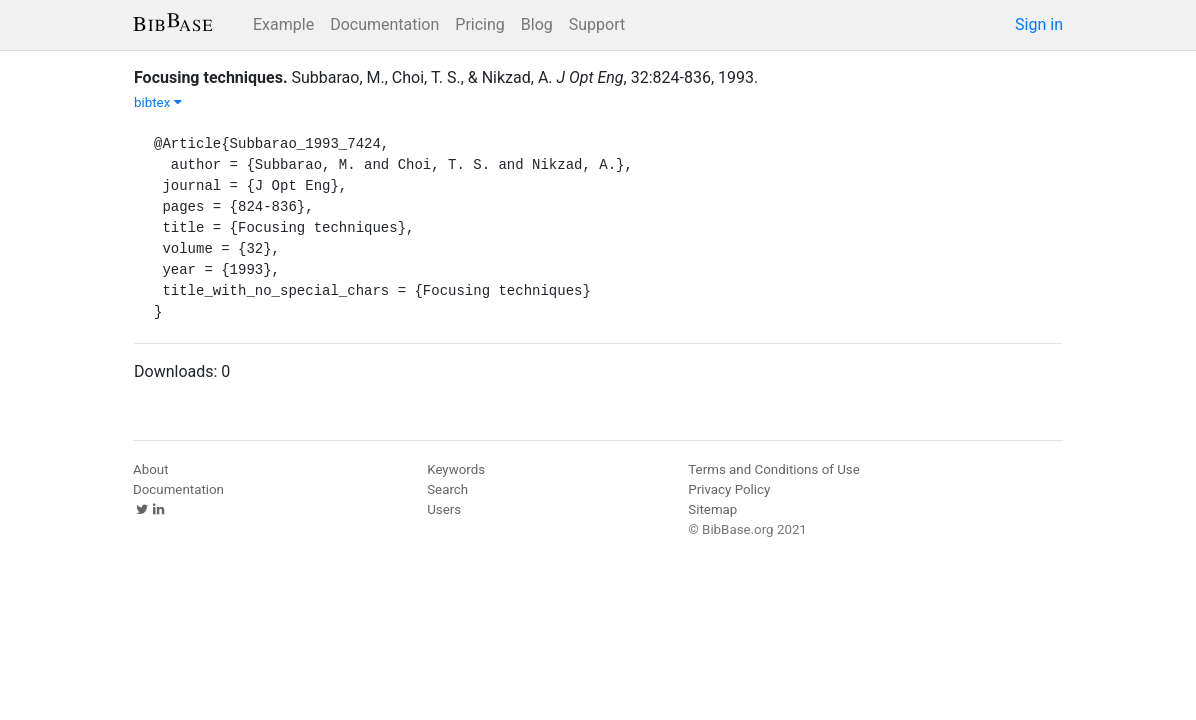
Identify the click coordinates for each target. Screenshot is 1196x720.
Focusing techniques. (211, 77)
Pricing (480, 24)
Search (447, 489)
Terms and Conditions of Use (773, 469)
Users (444, 509)
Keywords (456, 469)
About (151, 469)
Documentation (384, 24)
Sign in (1039, 24)
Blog (537, 24)
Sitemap (712, 509)
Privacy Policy (729, 489)
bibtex (158, 102)
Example (283, 24)
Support (597, 24)
